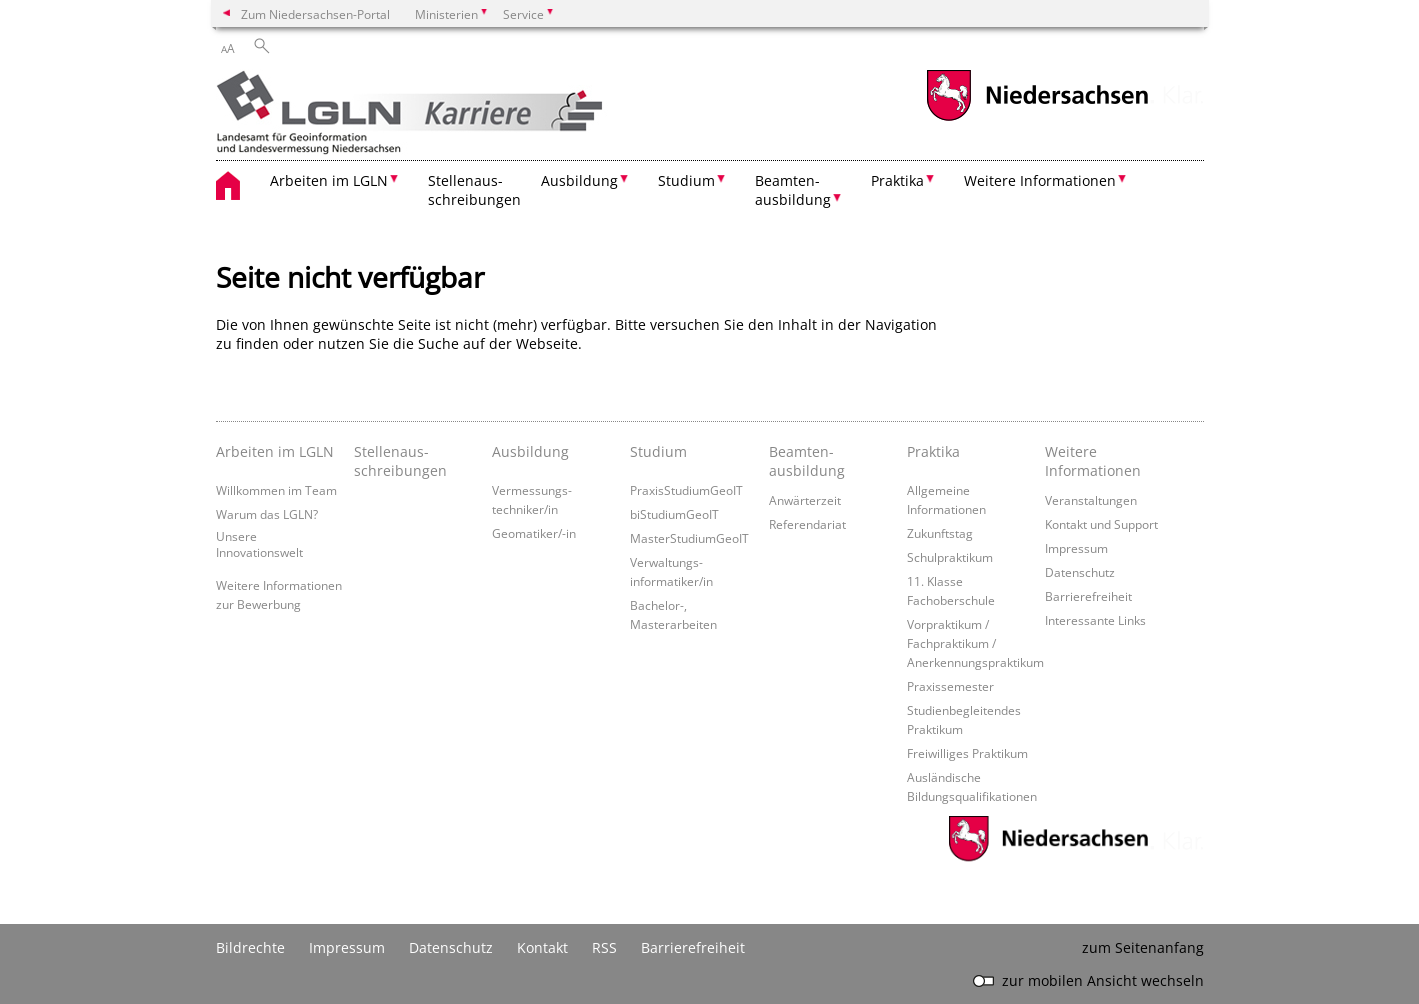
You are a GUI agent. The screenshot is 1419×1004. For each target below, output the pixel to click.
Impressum (1076, 548)
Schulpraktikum (950, 557)
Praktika (933, 451)
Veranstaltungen (1091, 500)
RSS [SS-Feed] (604, 947)
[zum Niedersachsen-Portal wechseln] (1037, 118)
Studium (658, 451)
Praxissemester (950, 686)
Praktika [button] (897, 180)
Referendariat (807, 524)
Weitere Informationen (1093, 461)
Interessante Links (1095, 620)
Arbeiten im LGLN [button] (329, 180)
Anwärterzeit (805, 500)
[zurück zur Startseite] (443, 114)
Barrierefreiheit (1088, 596)
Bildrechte (250, 947)
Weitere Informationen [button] (1040, 180)
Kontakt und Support (1101, 524)
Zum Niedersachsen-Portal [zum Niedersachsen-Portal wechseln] (315, 14)
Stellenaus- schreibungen (474, 190)
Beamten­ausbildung (807, 461)
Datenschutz (1080, 572)
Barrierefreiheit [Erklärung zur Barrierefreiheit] (693, 947)
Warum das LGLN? (267, 514)
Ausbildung (530, 451)
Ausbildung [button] (579, 180)
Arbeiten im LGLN (275, 451)
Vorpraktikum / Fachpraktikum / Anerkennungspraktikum (975, 643)
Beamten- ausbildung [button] (793, 190)
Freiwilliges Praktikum (967, 753)
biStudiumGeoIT (674, 514)
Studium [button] (686, 180)
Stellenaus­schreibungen (400, 461)
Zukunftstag (940, 533)
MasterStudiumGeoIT (689, 538)
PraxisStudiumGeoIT (686, 490)
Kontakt (542, 947)
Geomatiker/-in (534, 533)
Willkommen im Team (276, 490)
